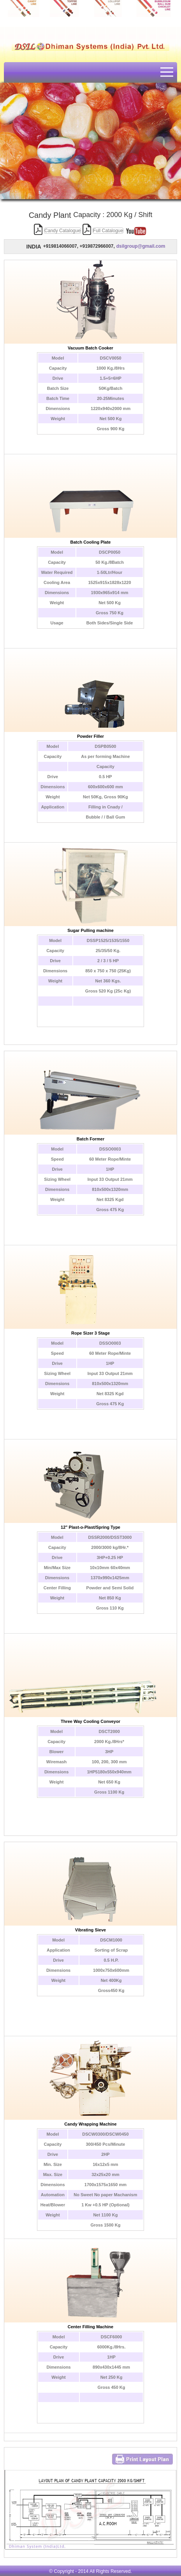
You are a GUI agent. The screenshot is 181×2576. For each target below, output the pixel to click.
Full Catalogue (108, 230)
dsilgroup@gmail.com (140, 246)
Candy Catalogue (62, 230)
